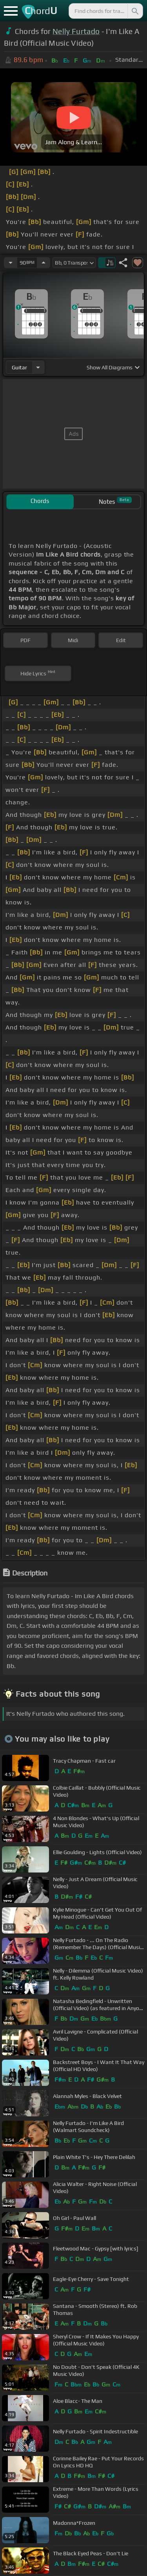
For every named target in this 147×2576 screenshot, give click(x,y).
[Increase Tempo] (43, 262)
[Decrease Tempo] (10, 262)
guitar (19, 367)
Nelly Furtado (76, 31)
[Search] (134, 11)
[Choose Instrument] (38, 367)
